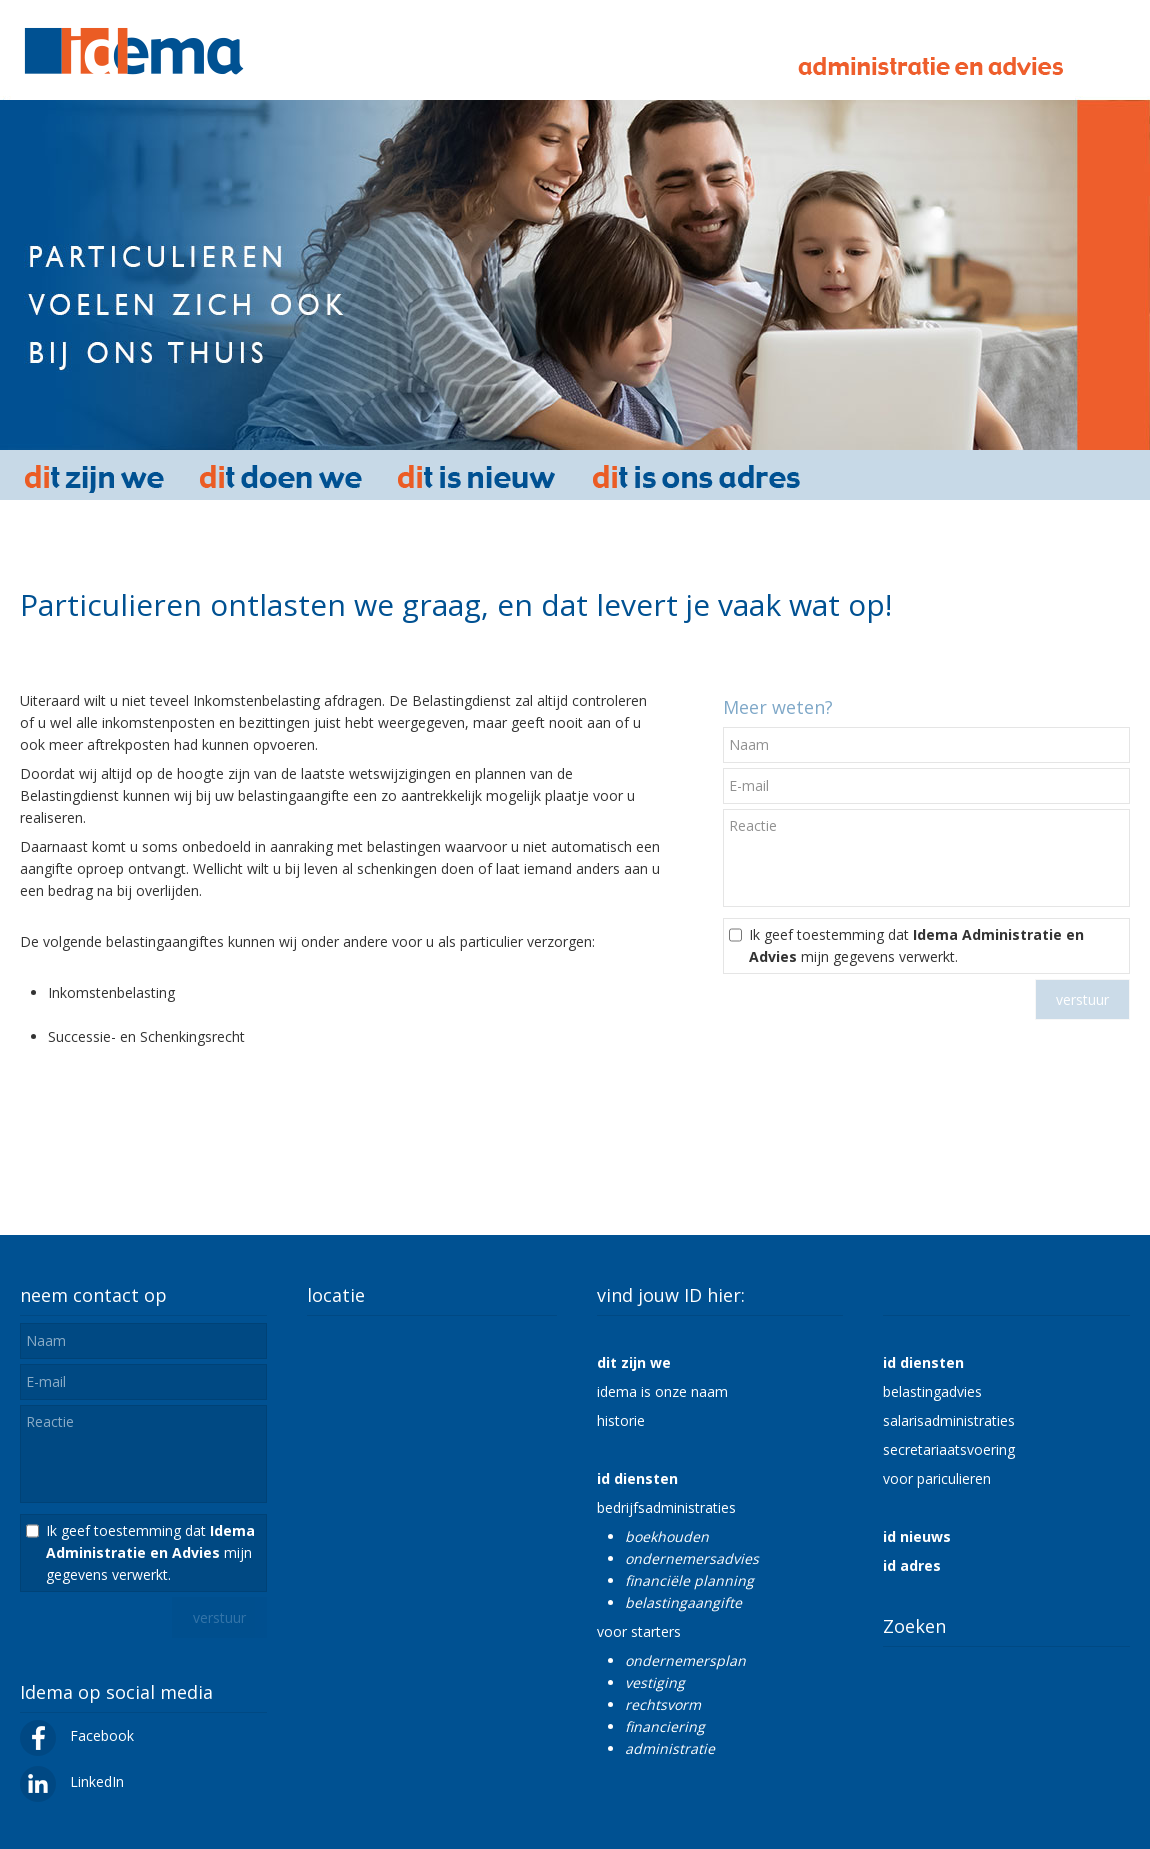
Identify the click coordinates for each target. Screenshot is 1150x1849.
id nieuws (917, 1536)
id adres (912, 1565)
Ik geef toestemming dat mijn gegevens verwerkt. (916, 945)
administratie (670, 1748)
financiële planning (689, 1580)
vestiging (655, 1682)
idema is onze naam (662, 1391)
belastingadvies (932, 1391)
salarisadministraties (949, 1420)
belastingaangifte (683, 1602)
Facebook (77, 1735)
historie (621, 1420)
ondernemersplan (685, 1660)
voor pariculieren (937, 1478)
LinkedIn (72, 1781)
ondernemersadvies (692, 1558)
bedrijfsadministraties (666, 1507)
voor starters (639, 1631)
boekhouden (667, 1536)
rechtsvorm (663, 1704)
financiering (665, 1726)
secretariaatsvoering (949, 1449)
